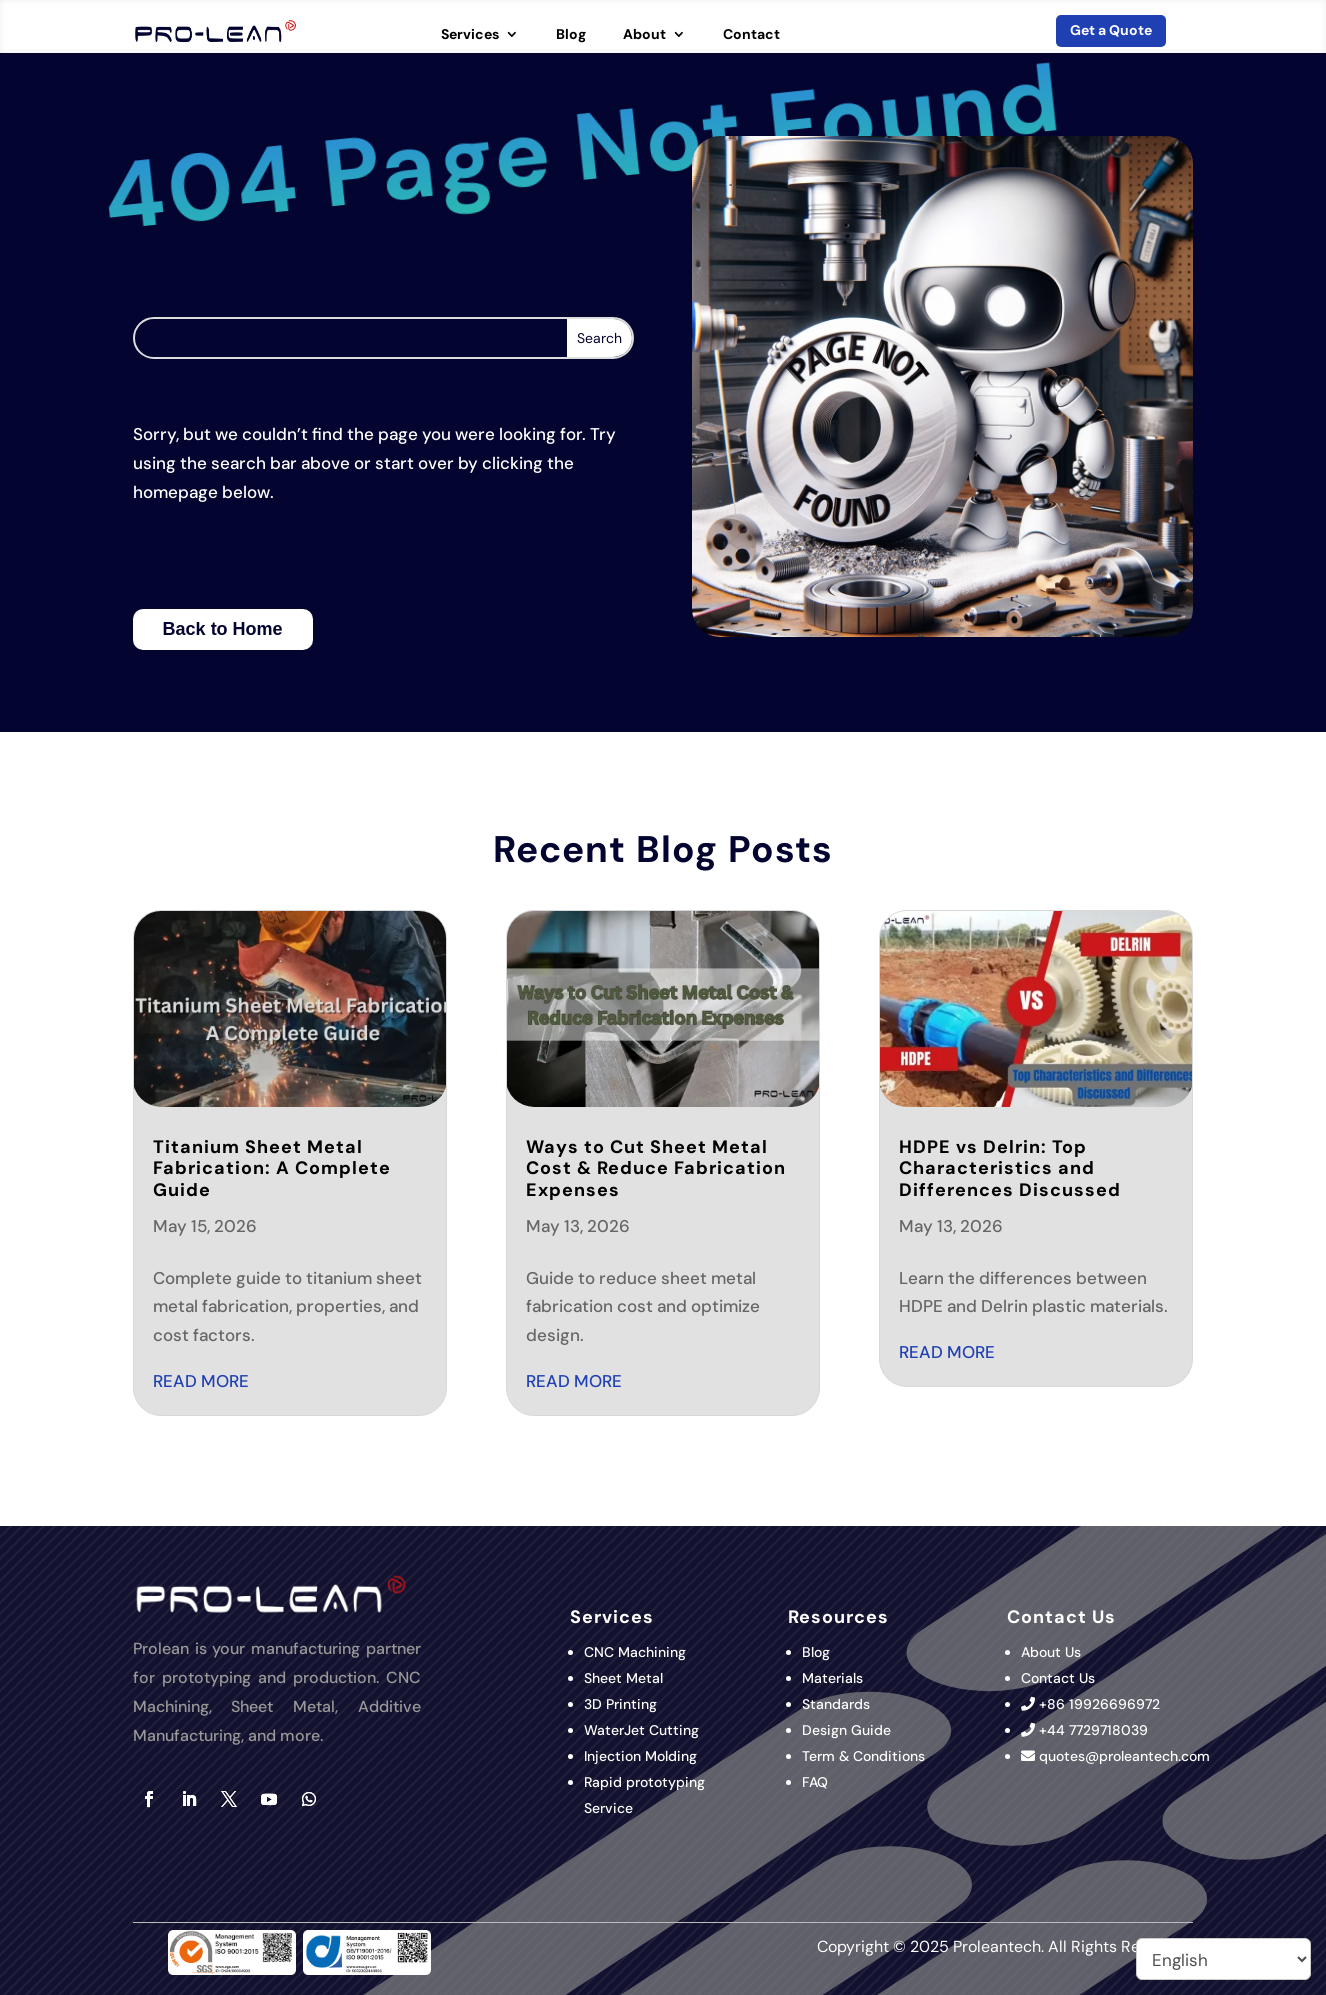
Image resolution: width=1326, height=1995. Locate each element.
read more (201, 1381)
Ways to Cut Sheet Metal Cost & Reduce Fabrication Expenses (656, 1168)
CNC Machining (635, 1652)
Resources (838, 1617)
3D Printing (622, 1704)
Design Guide (846, 1730)
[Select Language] (1223, 1959)
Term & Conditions (863, 1756)
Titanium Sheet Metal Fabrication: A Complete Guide (272, 1168)
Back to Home (223, 629)
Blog (571, 35)
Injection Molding (640, 1756)
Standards (836, 1704)
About (644, 35)
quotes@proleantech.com (1124, 1756)
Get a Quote (1111, 30)
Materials (832, 1678)
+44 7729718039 (1093, 1730)
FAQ (815, 1782)
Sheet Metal (623, 1678)
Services (470, 35)
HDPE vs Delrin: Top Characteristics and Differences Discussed (1010, 1168)
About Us (1051, 1652)
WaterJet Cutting (641, 1730)
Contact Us (1058, 1678)
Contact (751, 35)
